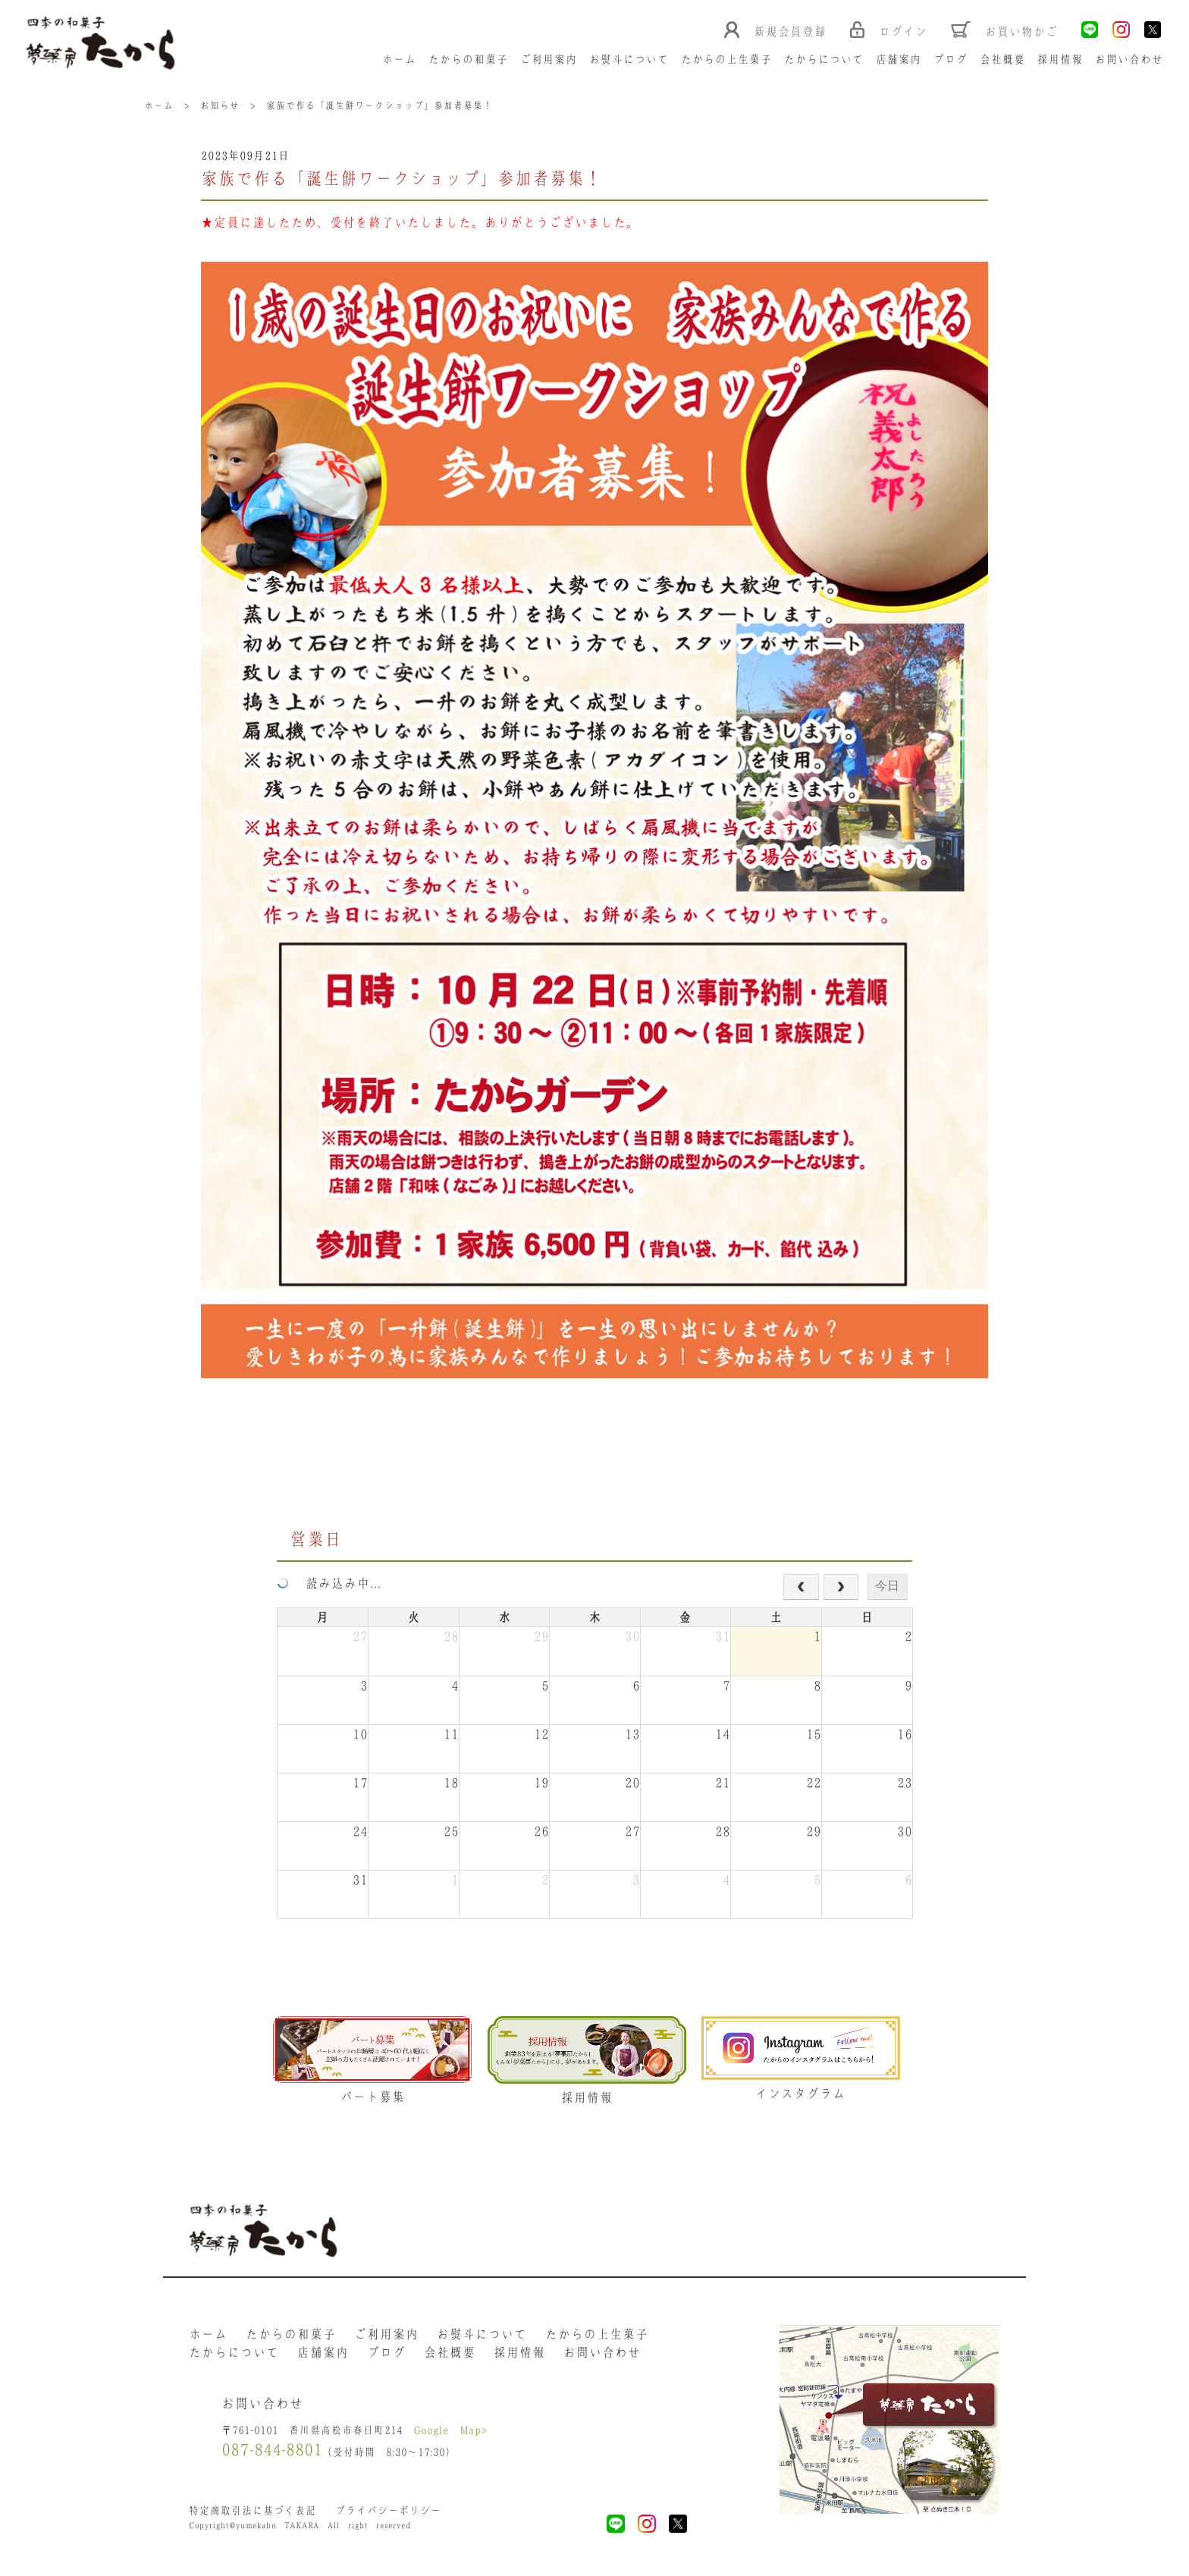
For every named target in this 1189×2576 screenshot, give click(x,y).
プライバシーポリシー (389, 2518)
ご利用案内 (550, 60)
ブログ (953, 60)
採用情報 (1062, 60)
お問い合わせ (1131, 60)
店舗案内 (901, 60)
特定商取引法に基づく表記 (252, 2518)
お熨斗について (631, 60)
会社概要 (1004, 60)
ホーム (401, 60)
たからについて (826, 60)
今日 (887, 1587)
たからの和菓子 (470, 60)
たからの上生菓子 (728, 60)
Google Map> (453, 2437)
